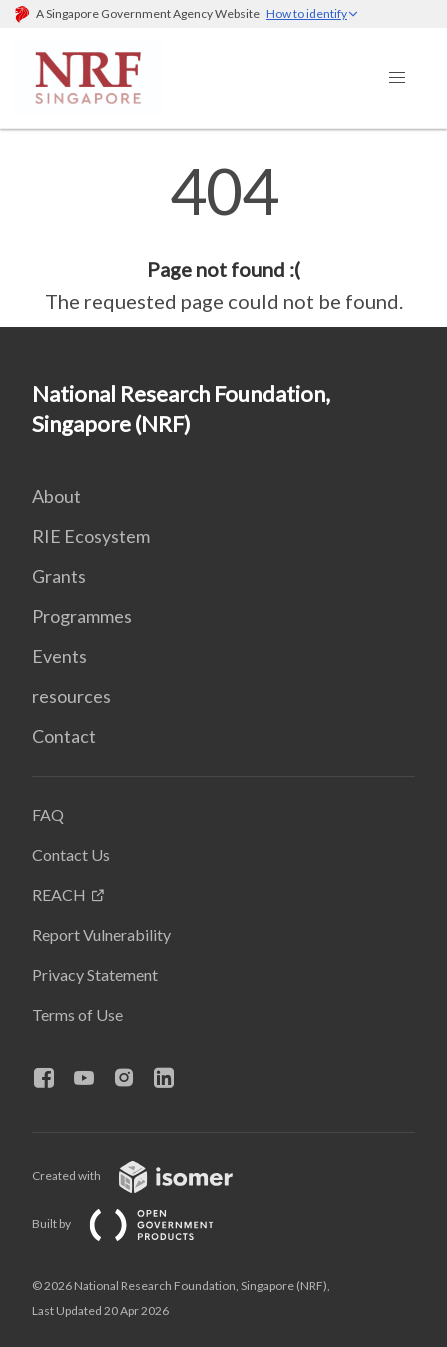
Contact (64, 736)
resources (71, 696)
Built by (139, 1223)
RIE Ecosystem (91, 536)
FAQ (48, 814)
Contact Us (71, 854)
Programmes (82, 616)
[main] (223, 238)
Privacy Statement (95, 974)
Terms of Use (77, 1014)
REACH (59, 894)
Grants (59, 576)
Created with (148, 1175)
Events (59, 656)
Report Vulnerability (101, 934)
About (56, 496)
